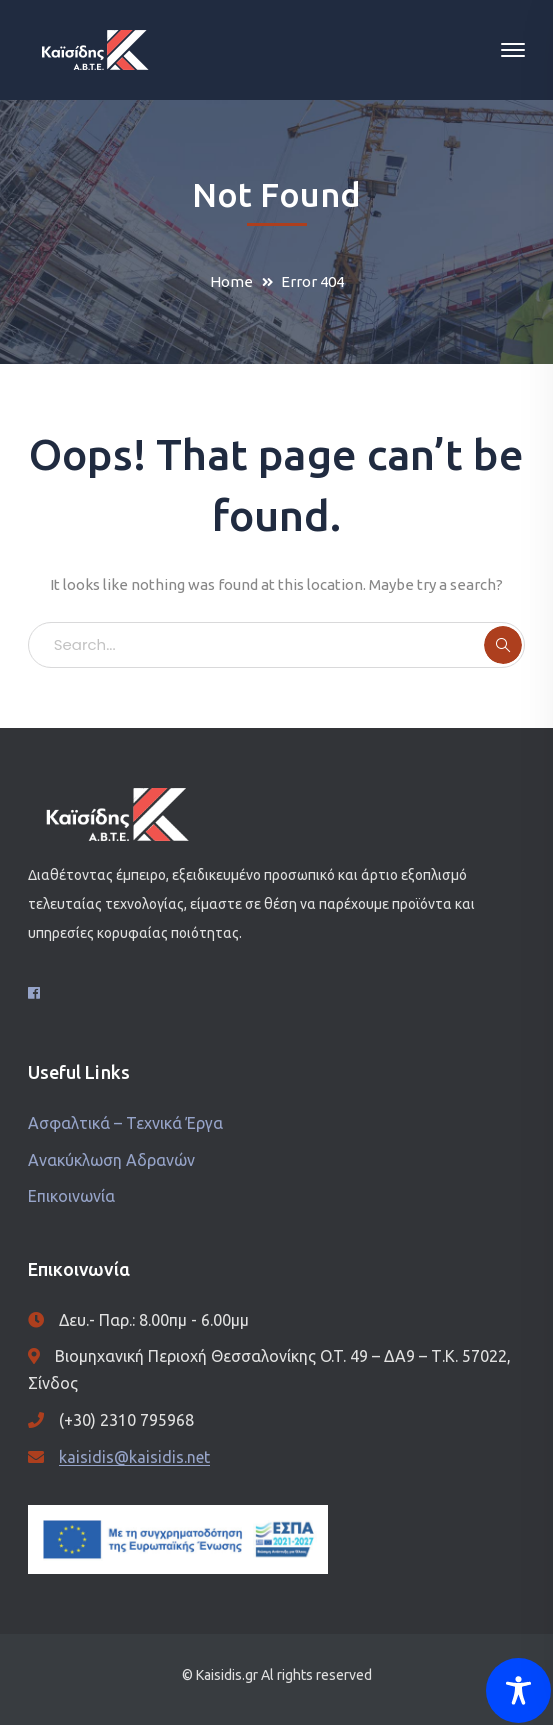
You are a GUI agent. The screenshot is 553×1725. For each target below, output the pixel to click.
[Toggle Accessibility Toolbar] (518, 1690)
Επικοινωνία (71, 1196)
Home (231, 281)
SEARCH (503, 645)
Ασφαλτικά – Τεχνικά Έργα (125, 1123)
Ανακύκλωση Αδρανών (111, 1160)
